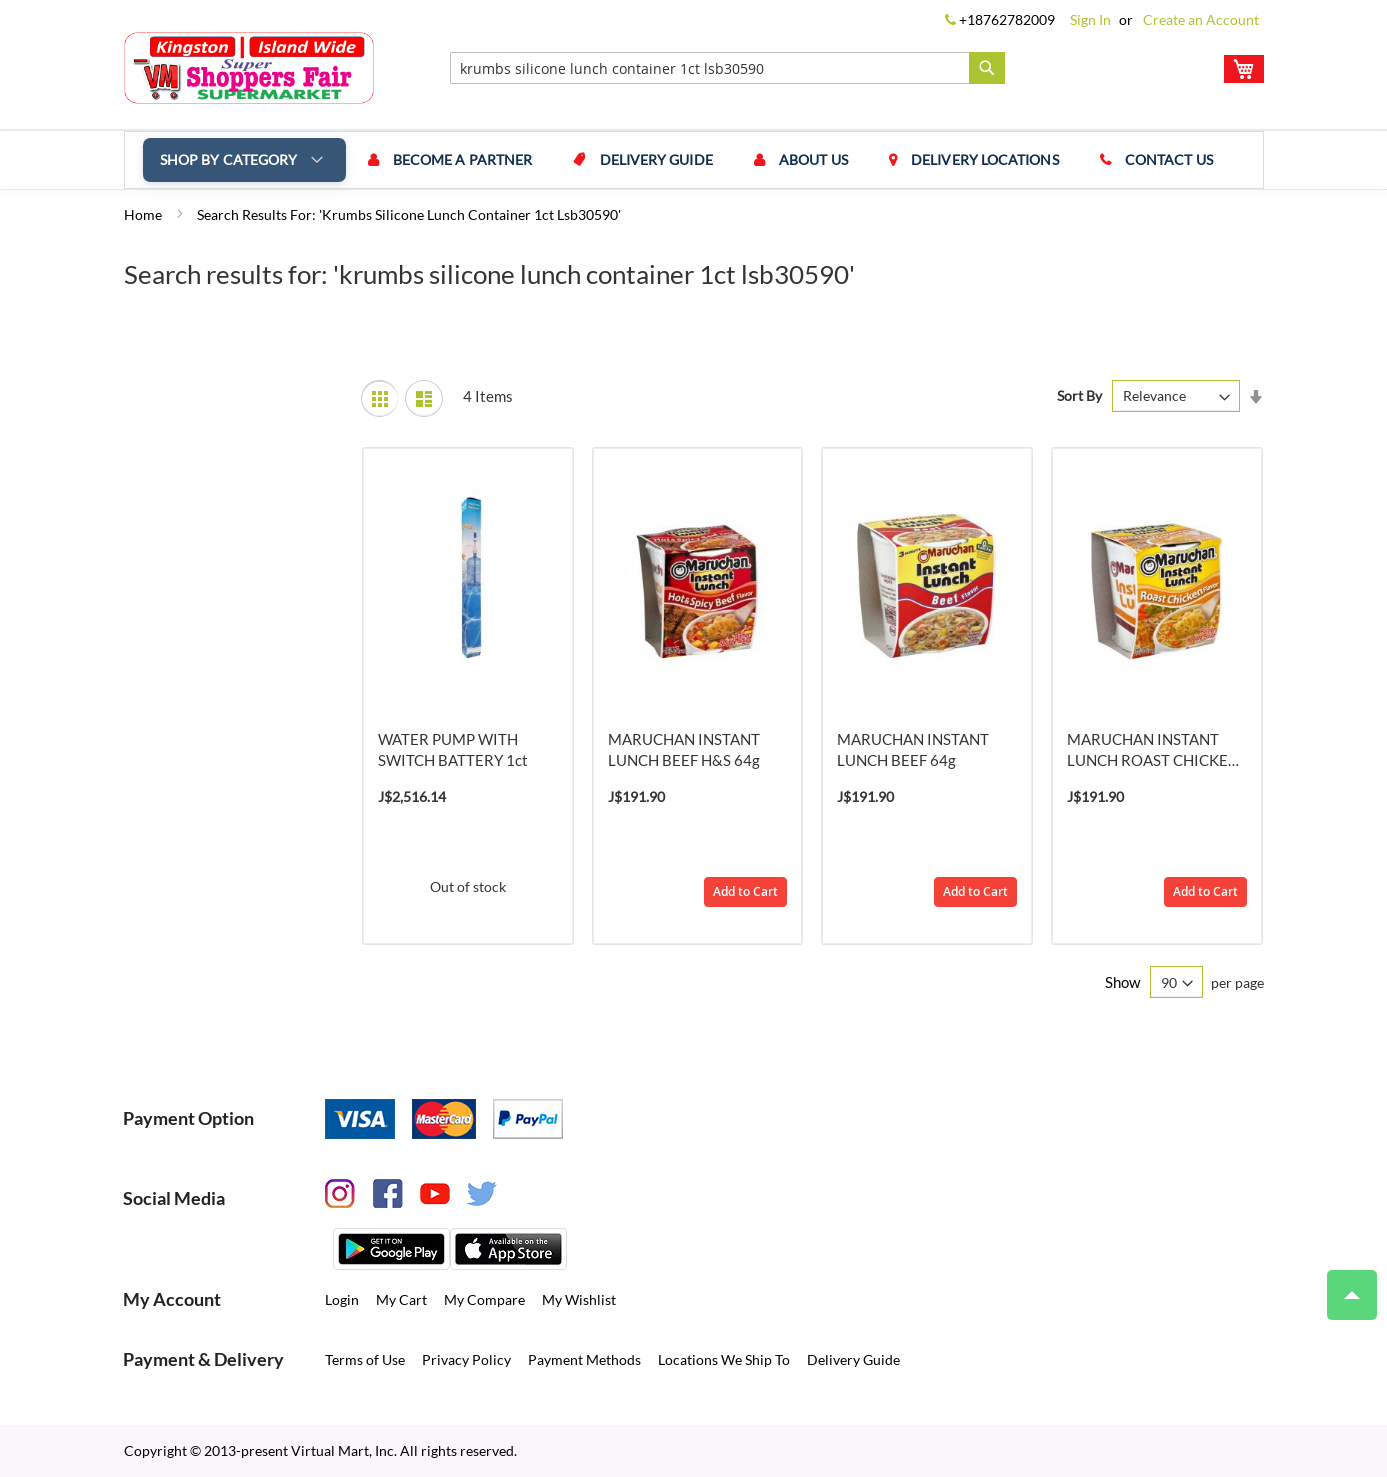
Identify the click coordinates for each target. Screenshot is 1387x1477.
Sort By (1079, 395)
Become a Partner (459, 159)
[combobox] (727, 68)
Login (342, 1299)
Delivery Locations (966, 159)
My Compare (484, 1299)
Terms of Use (365, 1359)
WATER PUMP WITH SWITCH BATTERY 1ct (453, 749)
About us (800, 159)
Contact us (1145, 159)
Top (1343, 1285)
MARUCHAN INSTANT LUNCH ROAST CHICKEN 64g (1153, 750)
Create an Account (1201, 19)
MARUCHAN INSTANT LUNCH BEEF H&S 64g (684, 749)
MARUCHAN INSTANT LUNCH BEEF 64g (913, 749)
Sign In (1090, 19)
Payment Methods (584, 1359)
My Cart (401, 1299)
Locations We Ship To (724, 1359)
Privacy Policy (466, 1359)
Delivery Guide (647, 159)
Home (144, 214)
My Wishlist (579, 1299)
